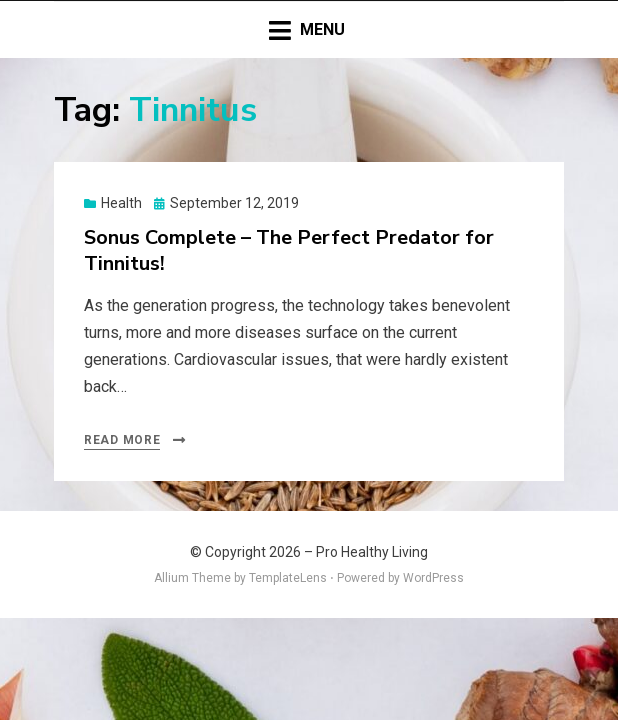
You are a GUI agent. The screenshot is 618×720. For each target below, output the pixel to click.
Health (121, 203)
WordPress (433, 578)
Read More (122, 440)
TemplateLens (288, 578)
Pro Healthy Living (372, 552)
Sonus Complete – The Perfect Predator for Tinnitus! (289, 250)
